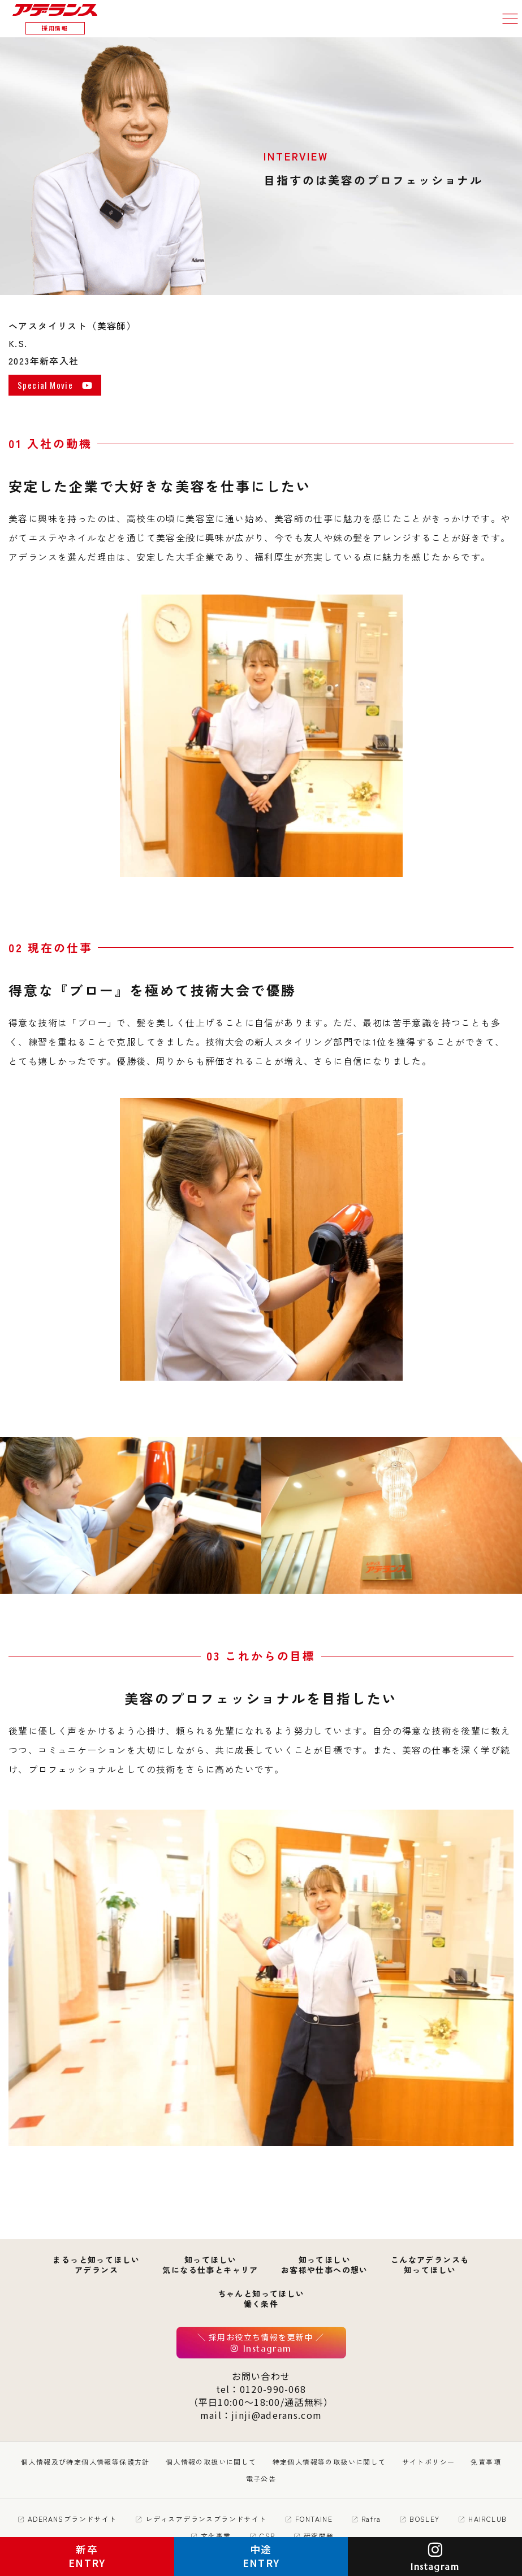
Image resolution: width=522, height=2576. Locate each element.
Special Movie (55, 386)
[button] (510, 19)
